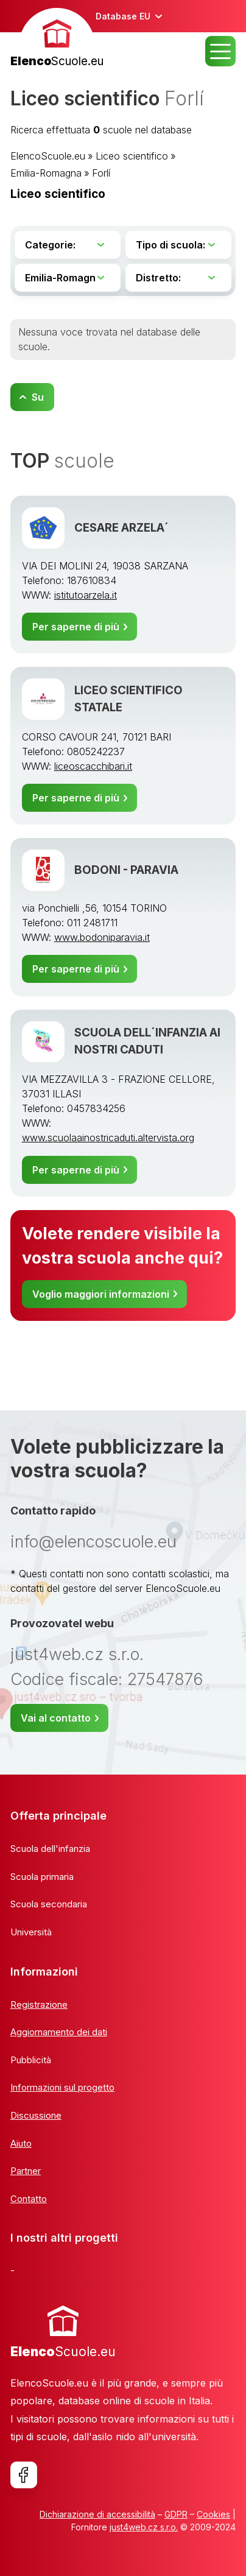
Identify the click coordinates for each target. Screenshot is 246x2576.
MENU (220, 51)
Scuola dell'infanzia (50, 1848)
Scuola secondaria (48, 1904)
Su (38, 397)
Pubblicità (30, 2060)
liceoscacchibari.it (93, 766)
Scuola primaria (42, 1876)
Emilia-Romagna (46, 173)
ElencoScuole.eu (47, 156)
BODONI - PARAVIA (126, 870)
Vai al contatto (56, 1718)
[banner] (57, 39)
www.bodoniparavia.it (102, 937)
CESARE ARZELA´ (121, 528)
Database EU (123, 16)
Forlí (101, 173)
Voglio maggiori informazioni (100, 1294)
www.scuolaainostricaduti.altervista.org (108, 1137)
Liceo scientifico (132, 156)
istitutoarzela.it (85, 595)
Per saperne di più (75, 627)
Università (31, 1932)
